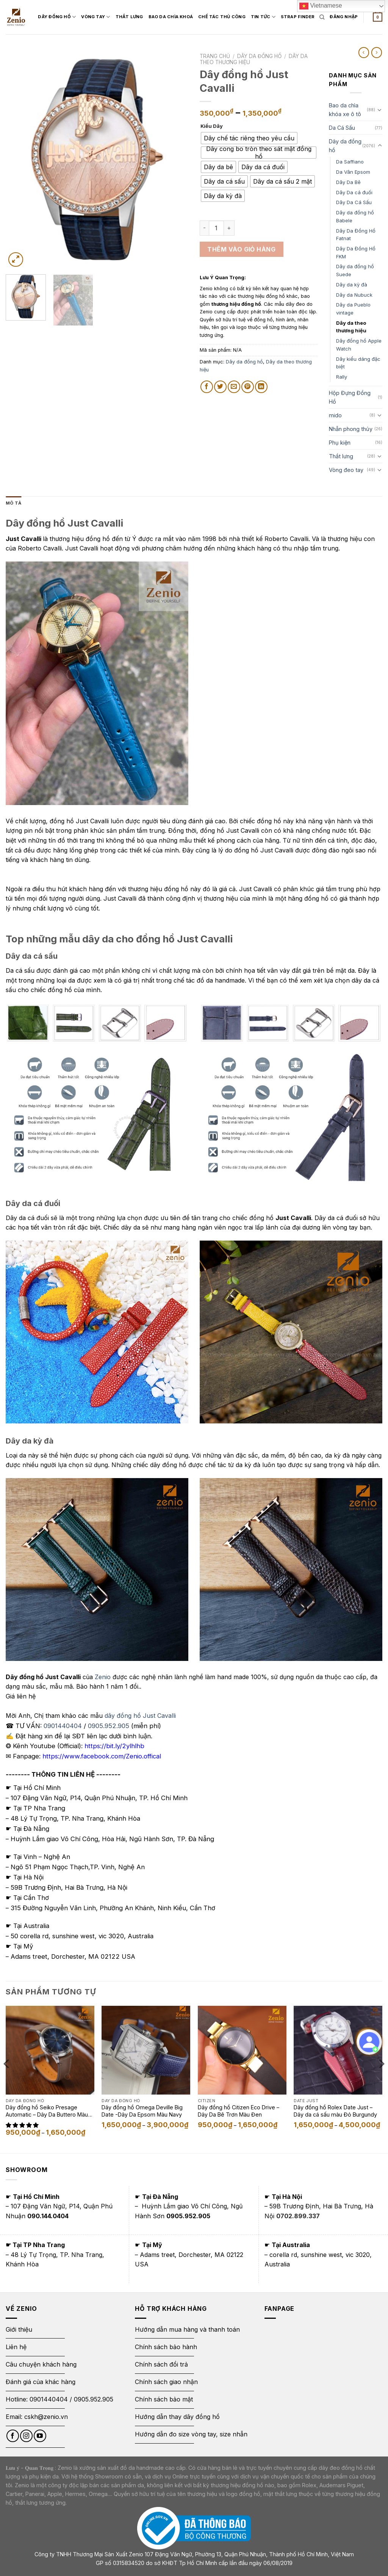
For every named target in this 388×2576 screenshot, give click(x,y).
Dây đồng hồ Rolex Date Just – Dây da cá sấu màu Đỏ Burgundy (335, 2111)
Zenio (103, 1677)
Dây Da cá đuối (354, 192)
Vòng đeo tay (346, 470)
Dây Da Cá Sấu (354, 202)
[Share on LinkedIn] (261, 387)
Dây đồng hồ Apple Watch (359, 345)
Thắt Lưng (138, 9)
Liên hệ (16, 2347)
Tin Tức (272, 9)
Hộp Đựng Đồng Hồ (350, 397)
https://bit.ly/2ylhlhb (114, 1746)
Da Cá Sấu (342, 127)
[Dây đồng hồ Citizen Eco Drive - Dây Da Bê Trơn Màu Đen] (242, 2050)
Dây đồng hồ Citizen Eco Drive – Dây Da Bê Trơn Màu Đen (238, 2111)
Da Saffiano (350, 162)
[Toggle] (379, 109)
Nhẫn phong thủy (350, 429)
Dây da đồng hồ (259, 56)
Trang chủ (215, 56)
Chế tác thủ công (231, 9)
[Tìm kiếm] (321, 17)
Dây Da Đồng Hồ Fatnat (355, 235)
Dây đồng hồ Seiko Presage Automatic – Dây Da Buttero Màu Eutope (47, 2111)
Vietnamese (320, 6)
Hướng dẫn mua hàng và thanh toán (187, 2329)
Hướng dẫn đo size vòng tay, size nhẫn (191, 2434)
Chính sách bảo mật (164, 2399)
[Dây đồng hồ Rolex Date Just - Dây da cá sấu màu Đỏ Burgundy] (338, 2050)
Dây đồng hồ (66, 9)
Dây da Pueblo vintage (353, 309)
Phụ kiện (339, 442)
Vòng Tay (105, 9)
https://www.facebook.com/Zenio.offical (101, 1756)
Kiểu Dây (211, 126)
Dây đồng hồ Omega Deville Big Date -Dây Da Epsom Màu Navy (142, 2111)
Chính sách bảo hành (166, 2347)
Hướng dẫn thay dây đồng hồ (177, 2416)
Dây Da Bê (348, 182)
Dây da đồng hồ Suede (355, 270)
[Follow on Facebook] (12, 2436)
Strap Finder (67, 24)
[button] (23, 2125)
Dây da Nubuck (354, 295)
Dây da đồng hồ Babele (355, 216)
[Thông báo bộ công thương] (194, 2528)
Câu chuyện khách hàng (41, 2364)
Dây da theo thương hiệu (351, 327)
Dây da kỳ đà (351, 285)
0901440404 (63, 1726)
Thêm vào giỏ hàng (241, 249)
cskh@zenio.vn (46, 2416)
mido (335, 415)
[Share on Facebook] (206, 387)
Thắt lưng (341, 456)
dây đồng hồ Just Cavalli (140, 1715)
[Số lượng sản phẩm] (216, 228)
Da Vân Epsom (353, 172)
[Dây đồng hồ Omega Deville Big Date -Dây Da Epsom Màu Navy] (146, 2050)
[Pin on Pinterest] (247, 387)
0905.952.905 (108, 1726)
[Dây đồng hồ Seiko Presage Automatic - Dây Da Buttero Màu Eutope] (50, 2050)
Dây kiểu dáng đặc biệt (358, 363)
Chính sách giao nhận (166, 2382)
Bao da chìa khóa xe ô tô (345, 109)
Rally (341, 377)
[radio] (249, 138)
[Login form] (344, 17)
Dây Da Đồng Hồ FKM (355, 252)
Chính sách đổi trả (161, 2364)
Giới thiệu (20, 2329)
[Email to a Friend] (234, 387)
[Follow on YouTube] (40, 2436)
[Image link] (97, 683)
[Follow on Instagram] (26, 2436)
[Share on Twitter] (220, 387)
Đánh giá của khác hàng (40, 2382)
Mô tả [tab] (13, 503)
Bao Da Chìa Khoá (180, 9)
